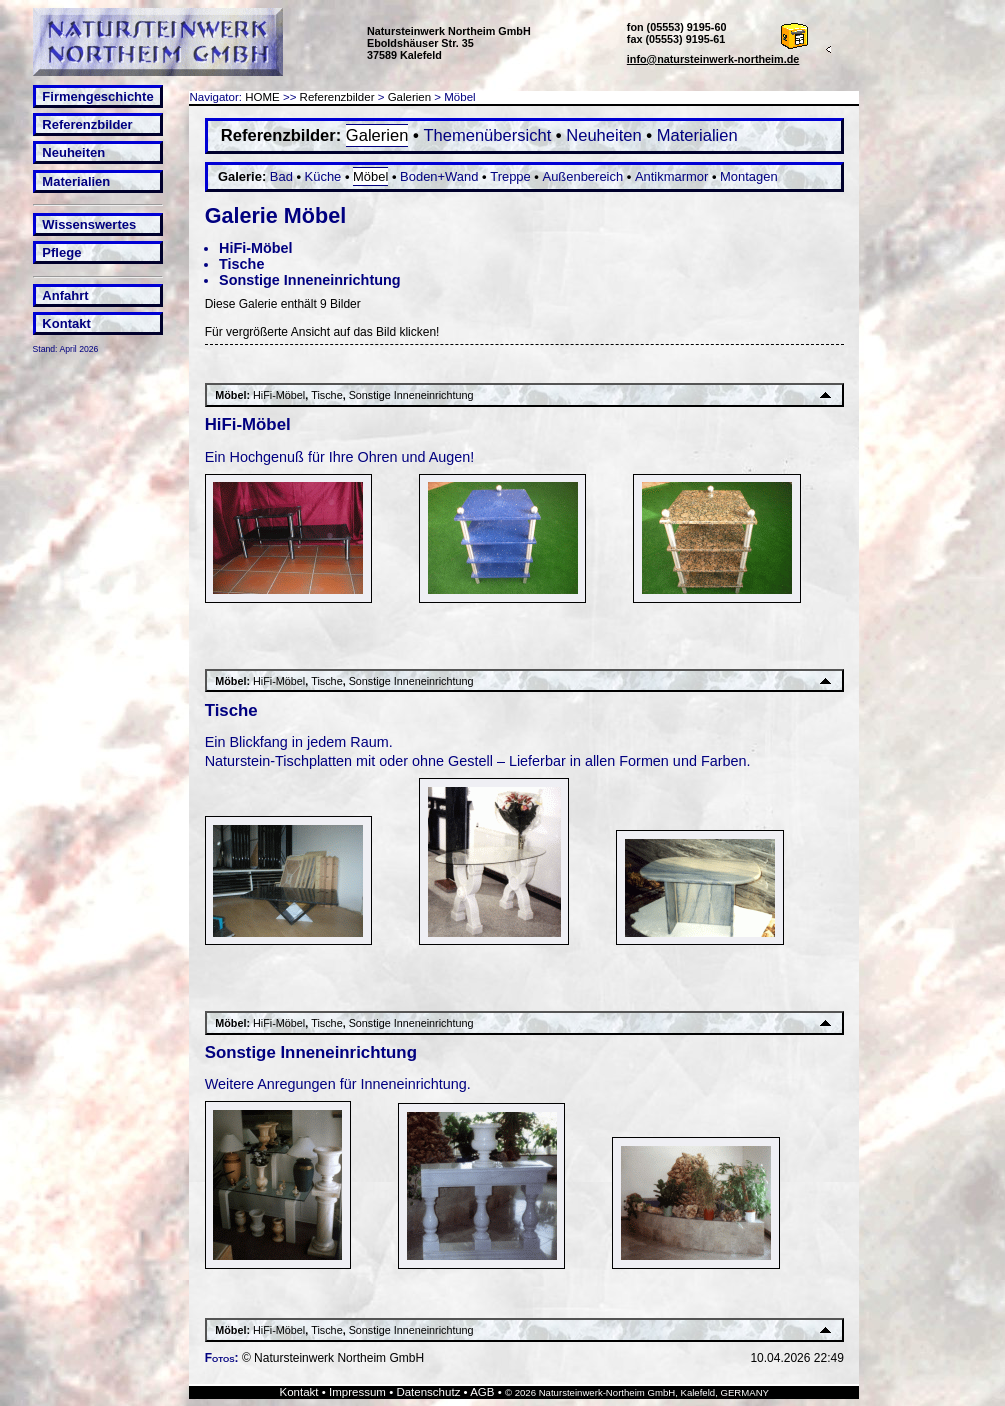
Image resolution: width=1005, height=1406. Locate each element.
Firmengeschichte (97, 96)
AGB (482, 1392)
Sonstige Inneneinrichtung (310, 280)
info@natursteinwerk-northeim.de (713, 59)
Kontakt (66, 323)
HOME (262, 97)
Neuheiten (73, 152)
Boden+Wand (439, 176)
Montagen (749, 176)
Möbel (370, 176)
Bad (281, 176)
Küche (323, 176)
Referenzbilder (87, 124)
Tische (241, 264)
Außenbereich (583, 176)
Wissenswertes (89, 224)
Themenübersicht (487, 135)
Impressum (357, 1392)
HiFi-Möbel (256, 248)
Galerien (410, 97)
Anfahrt (65, 295)
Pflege (61, 252)
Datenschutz (428, 1392)
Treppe (510, 176)
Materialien (76, 181)
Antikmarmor (671, 176)
